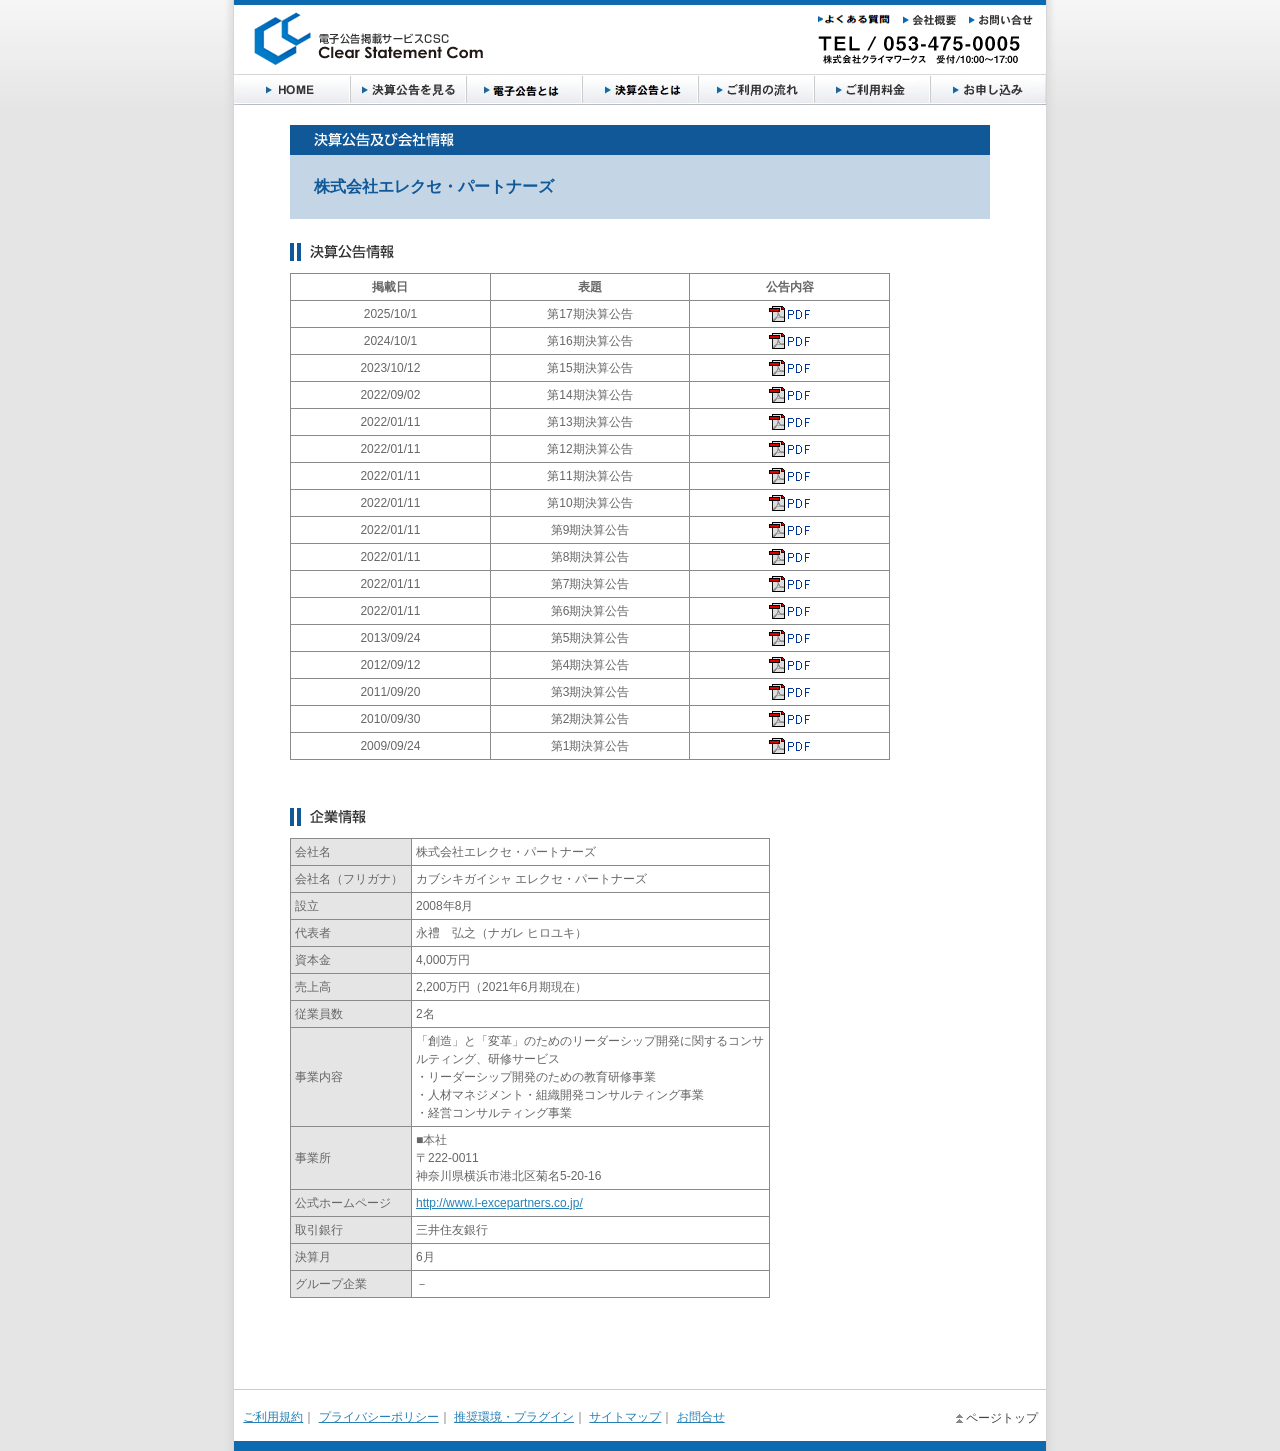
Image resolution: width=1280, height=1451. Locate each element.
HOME (292, 90)
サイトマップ (625, 1417)
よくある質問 (988, 90)
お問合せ (701, 1417)
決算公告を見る (408, 90)
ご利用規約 (273, 1417)
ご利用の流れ (640, 90)
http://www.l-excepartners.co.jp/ (499, 1203)
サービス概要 (524, 90)
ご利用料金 (756, 90)
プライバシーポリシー (379, 1417)
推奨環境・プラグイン (514, 1417)
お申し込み (872, 90)
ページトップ (1002, 1418)
